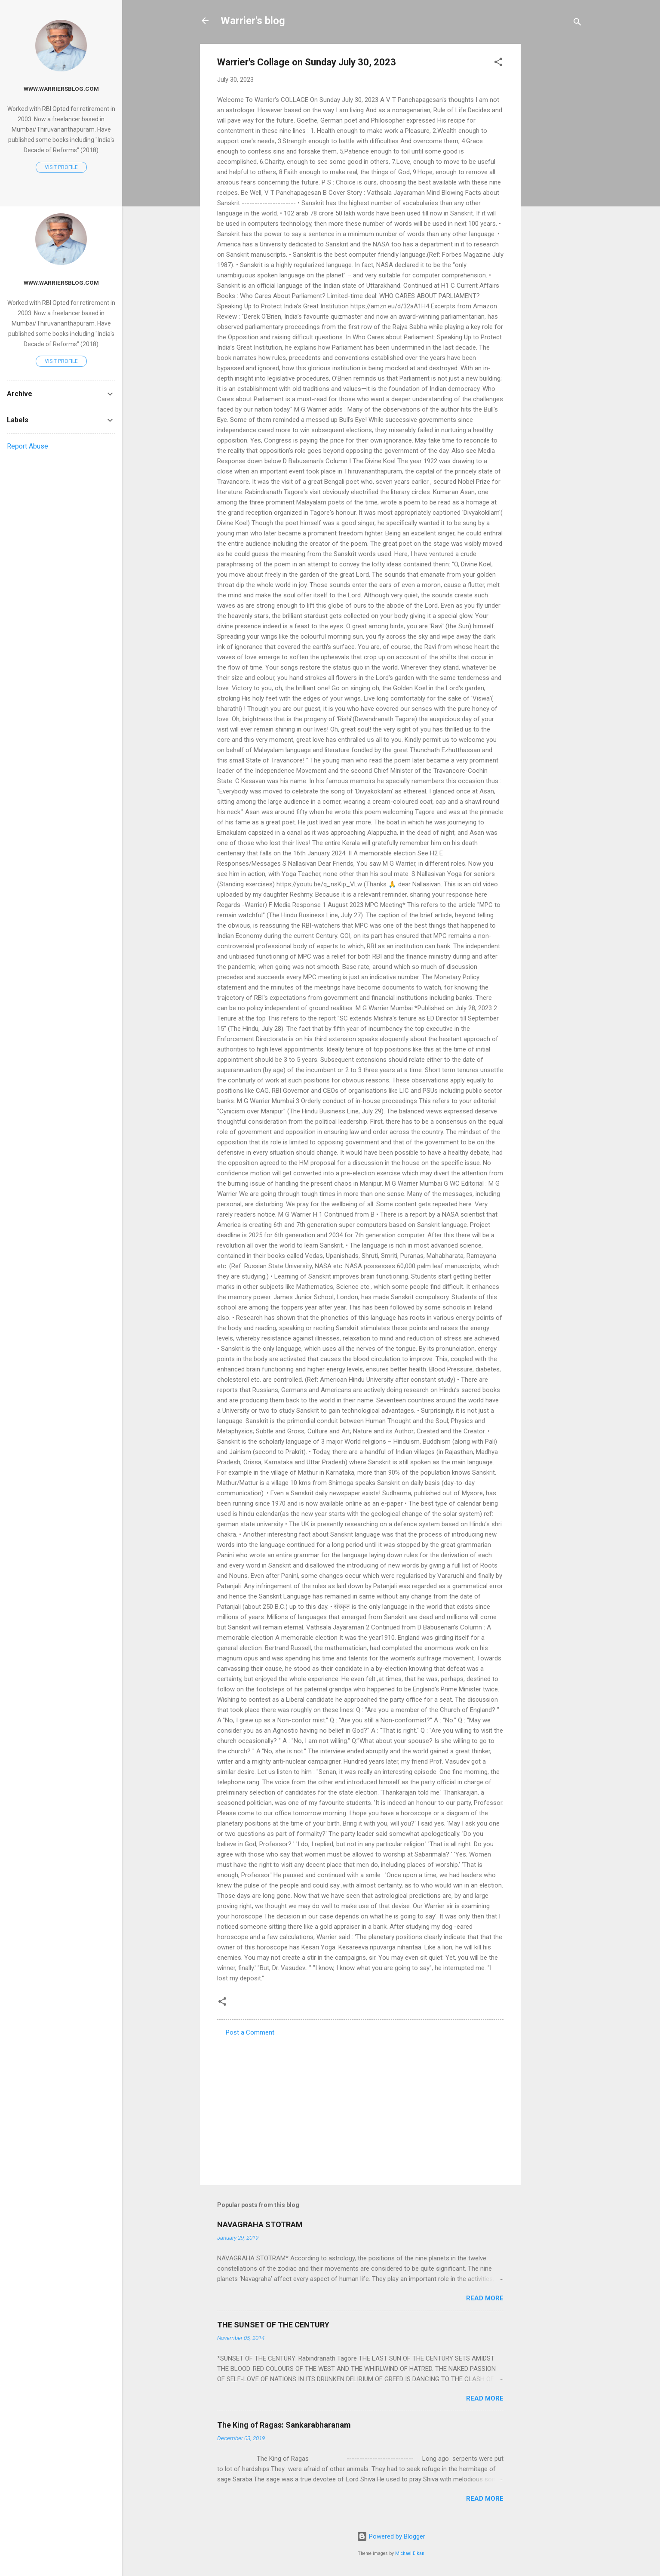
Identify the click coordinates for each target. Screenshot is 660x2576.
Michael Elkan (409, 2553)
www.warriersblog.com (61, 88)
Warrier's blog (253, 21)
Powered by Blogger (391, 2536)
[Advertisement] (555, 173)
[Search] (577, 23)
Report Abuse (27, 446)
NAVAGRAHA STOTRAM (260, 2224)
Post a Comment (250, 2032)
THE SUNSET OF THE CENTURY (273, 2324)
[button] (498, 63)
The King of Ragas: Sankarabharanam (284, 2424)
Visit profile (61, 167)
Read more (484, 2298)
